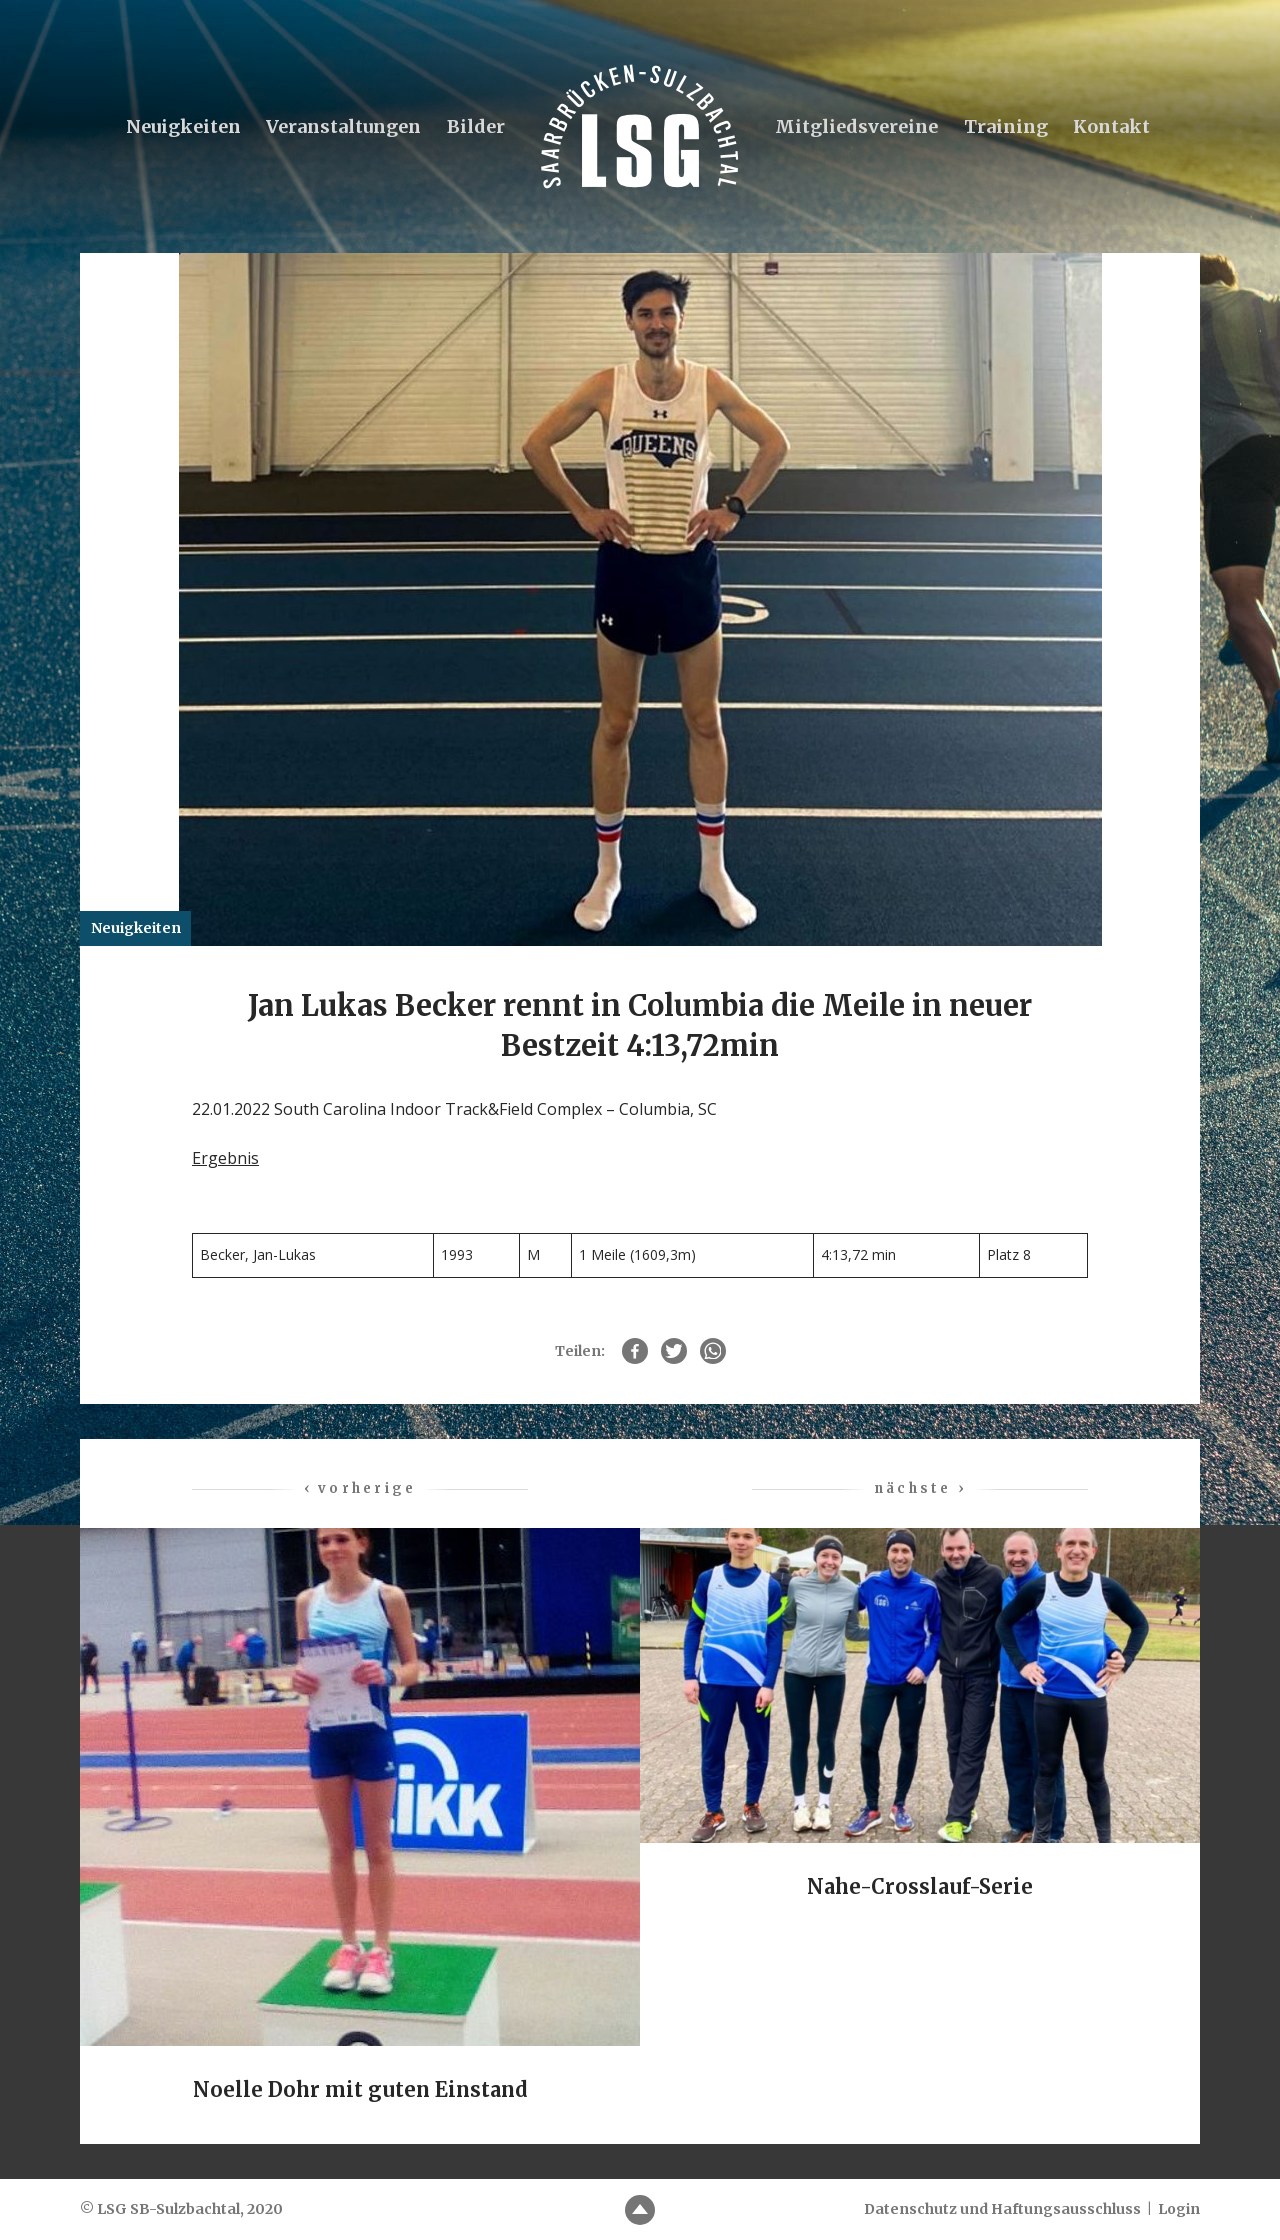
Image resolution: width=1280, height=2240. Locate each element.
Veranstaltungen (343, 126)
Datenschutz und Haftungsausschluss (1002, 2209)
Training (1006, 126)
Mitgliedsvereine (856, 126)
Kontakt (1111, 126)
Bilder (476, 126)
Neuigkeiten (183, 126)
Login (1179, 2209)
